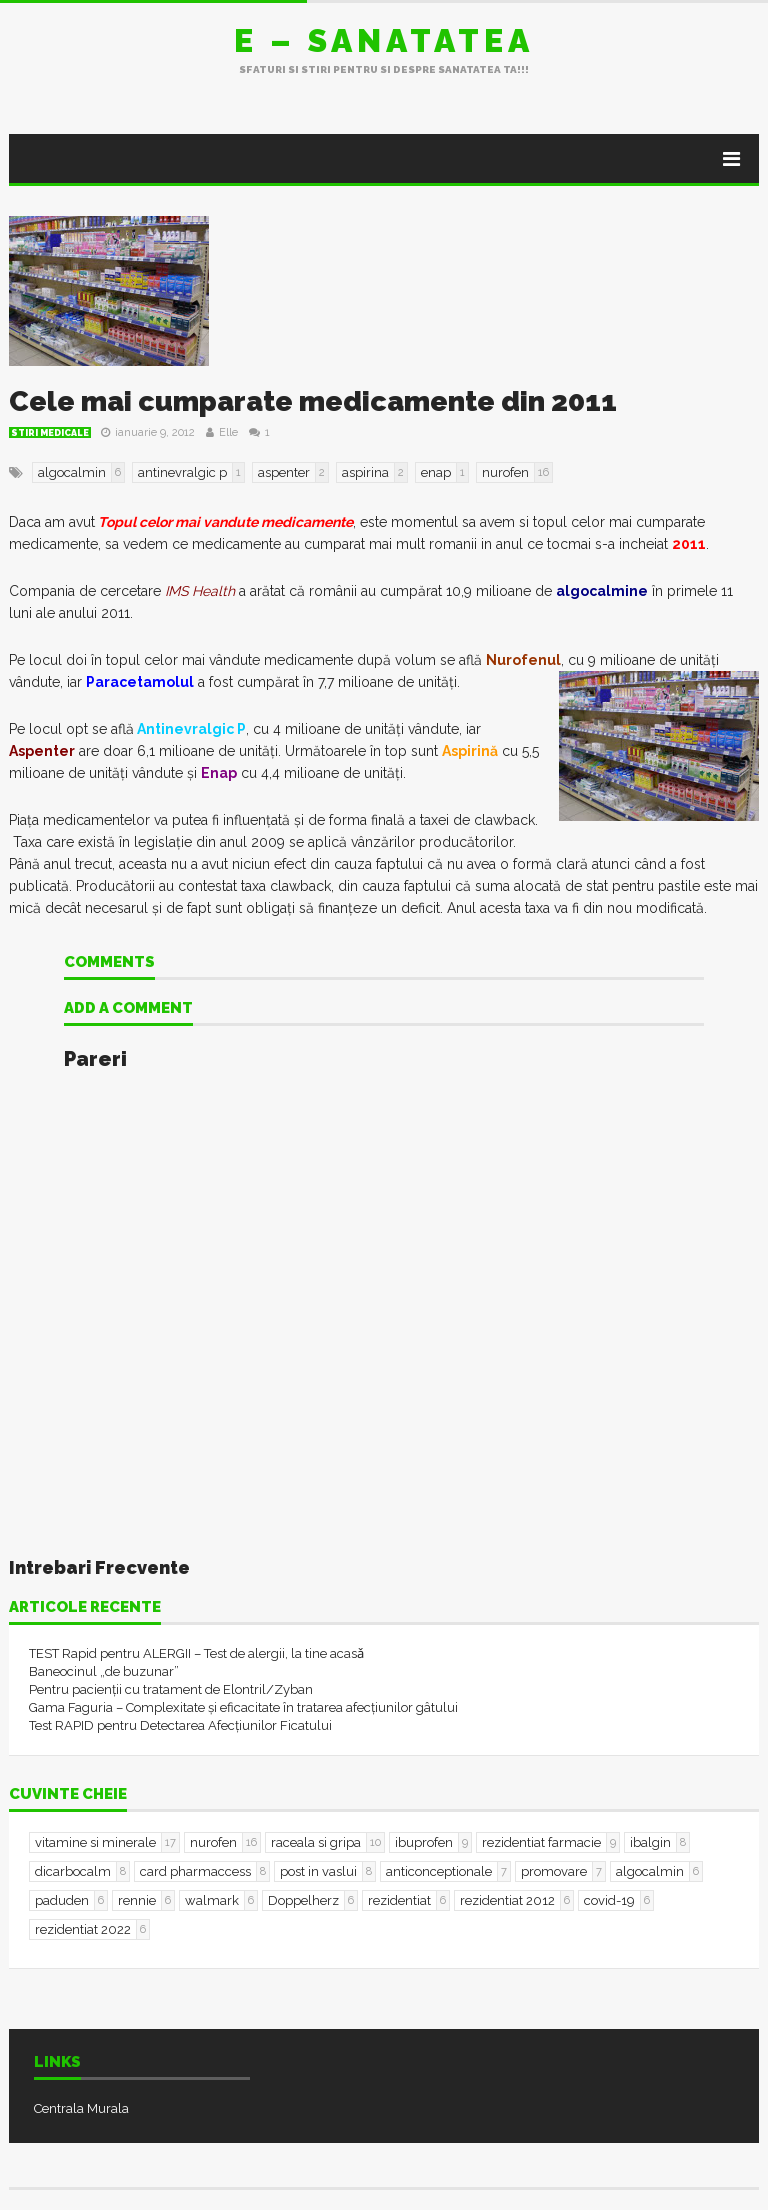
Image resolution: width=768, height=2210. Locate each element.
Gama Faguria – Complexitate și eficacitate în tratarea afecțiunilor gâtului (243, 1707)
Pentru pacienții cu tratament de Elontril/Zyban (171, 1689)
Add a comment (128, 1009)
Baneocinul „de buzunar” (104, 1671)
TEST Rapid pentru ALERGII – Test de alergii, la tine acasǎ (196, 1653)
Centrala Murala (81, 2108)
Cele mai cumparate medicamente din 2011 (313, 401)
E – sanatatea (384, 40)
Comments (109, 963)
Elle (228, 432)
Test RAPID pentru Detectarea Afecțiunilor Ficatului (180, 1725)
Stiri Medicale (50, 433)
